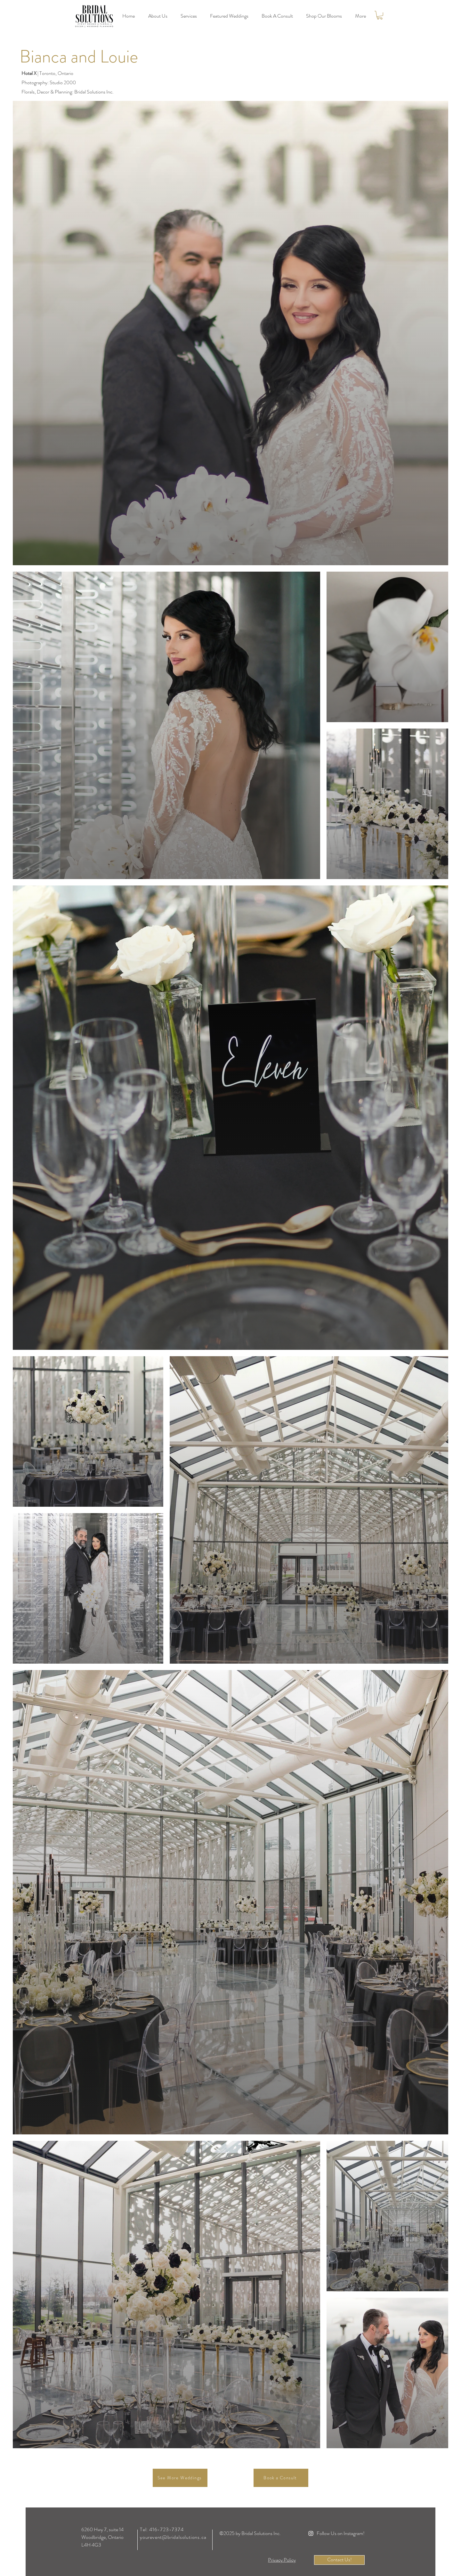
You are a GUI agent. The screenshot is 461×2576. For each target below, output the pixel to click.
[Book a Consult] (281, 2478)
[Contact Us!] (339, 2560)
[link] (380, 15)
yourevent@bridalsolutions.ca (173, 2537)
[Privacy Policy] (281, 2560)
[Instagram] (311, 2533)
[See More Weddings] (180, 2478)
